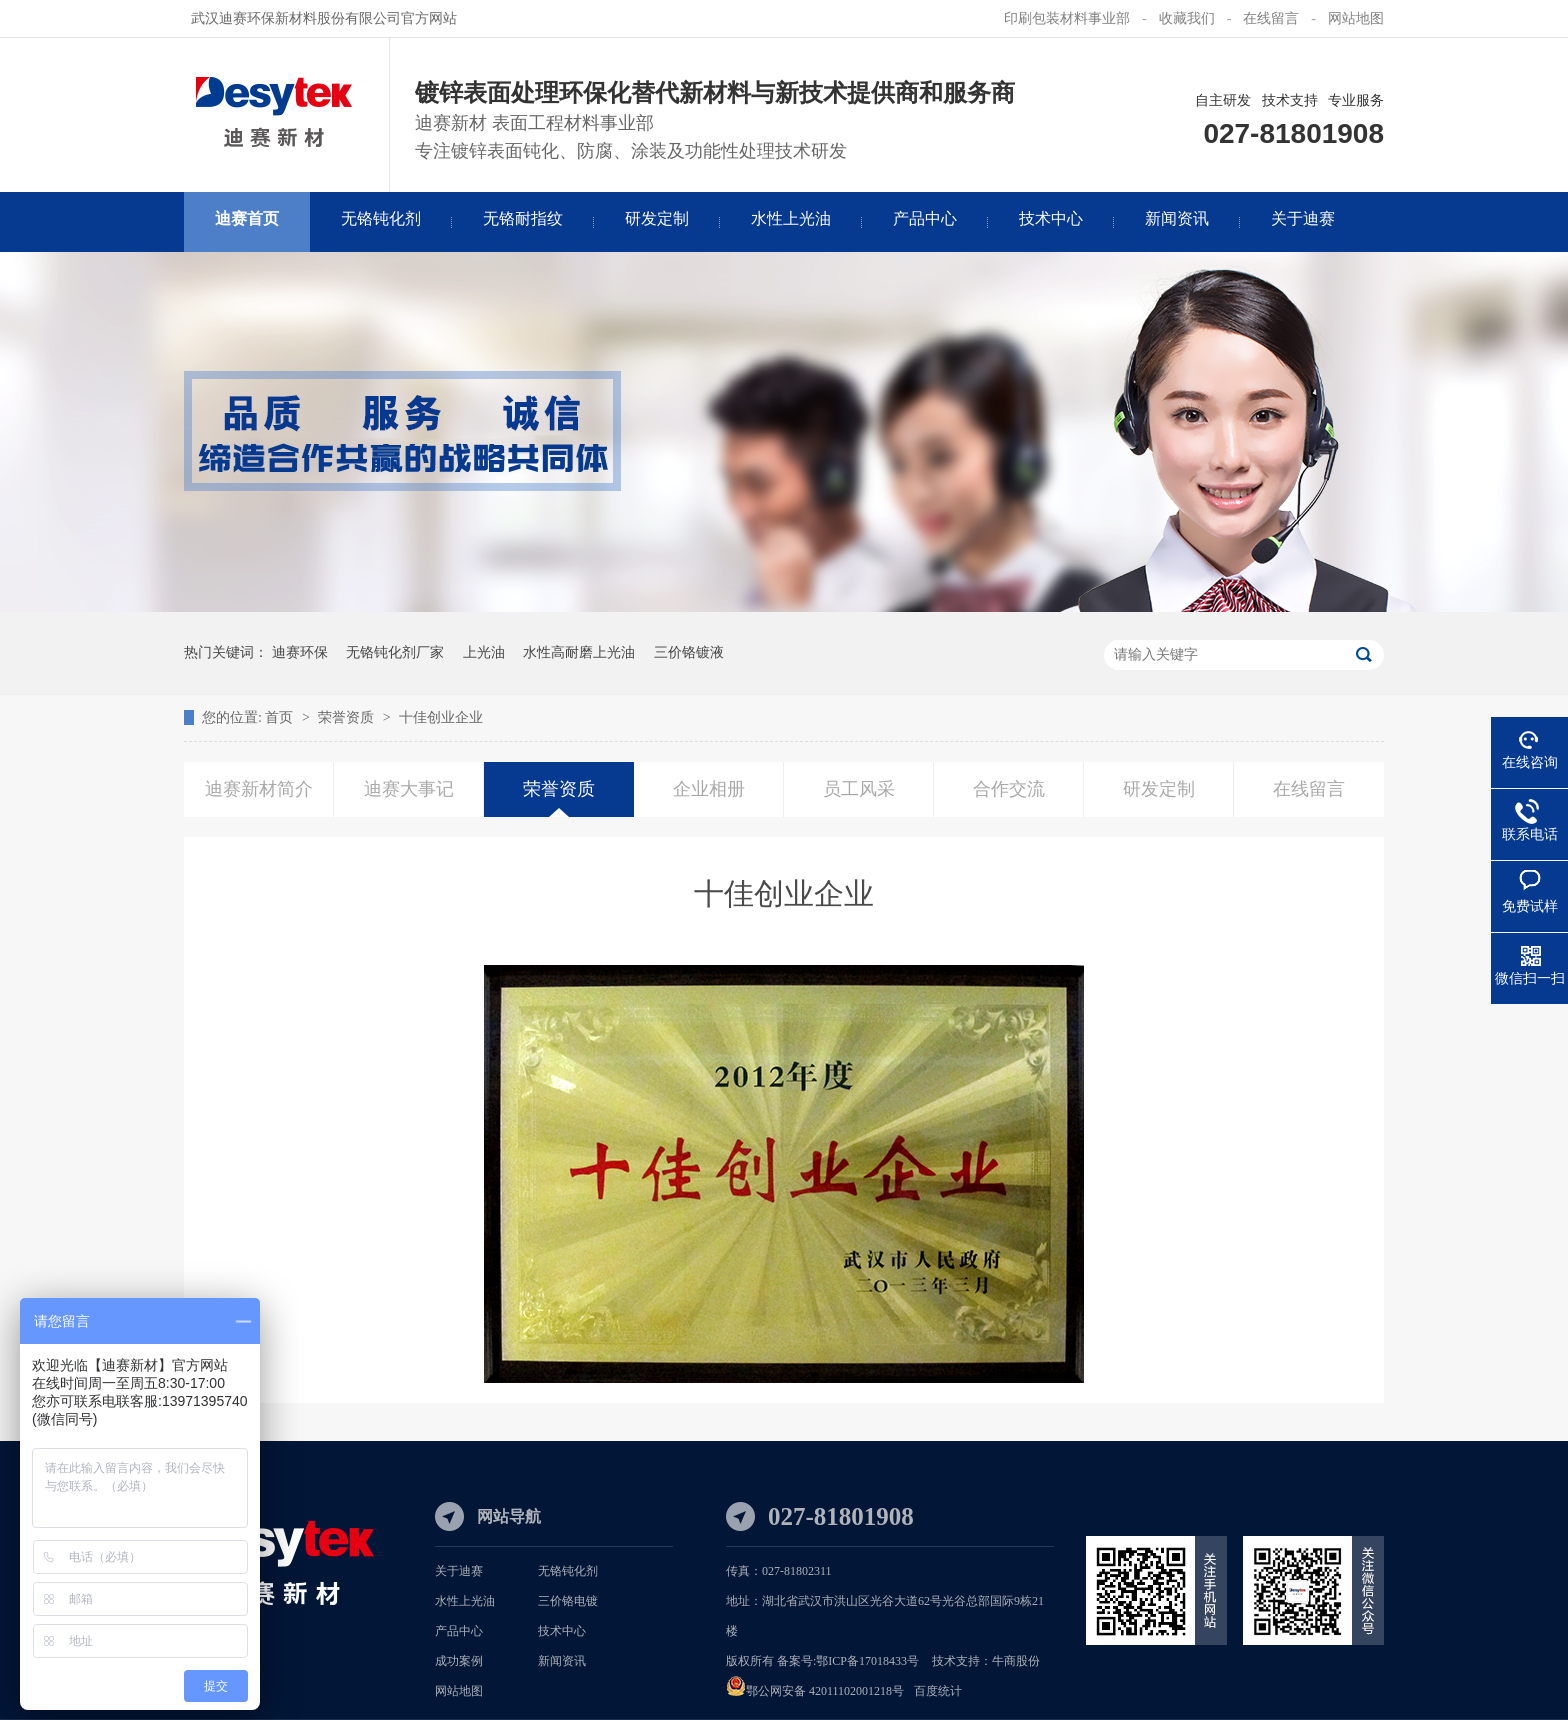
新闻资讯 (562, 1661)
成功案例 (459, 1661)
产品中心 (459, 1631)
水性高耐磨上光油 (579, 652)
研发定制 (1159, 789)
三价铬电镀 (568, 1601)
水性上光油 (465, 1601)
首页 (281, 717)
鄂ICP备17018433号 (867, 1661)
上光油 (484, 652)
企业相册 (709, 789)
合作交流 (1009, 789)
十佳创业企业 (441, 717)
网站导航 (509, 1516)
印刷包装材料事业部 (1067, 18)
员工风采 (859, 789)
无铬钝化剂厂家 (395, 652)
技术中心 (562, 1631)
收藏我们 (1187, 18)
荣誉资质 (348, 717)
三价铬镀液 (689, 652)
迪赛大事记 (409, 789)
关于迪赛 (459, 1571)
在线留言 (1271, 18)
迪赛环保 (300, 652)
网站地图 (1356, 18)
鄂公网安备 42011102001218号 (825, 1691)
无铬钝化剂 (568, 1571)
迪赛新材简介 (259, 789)
